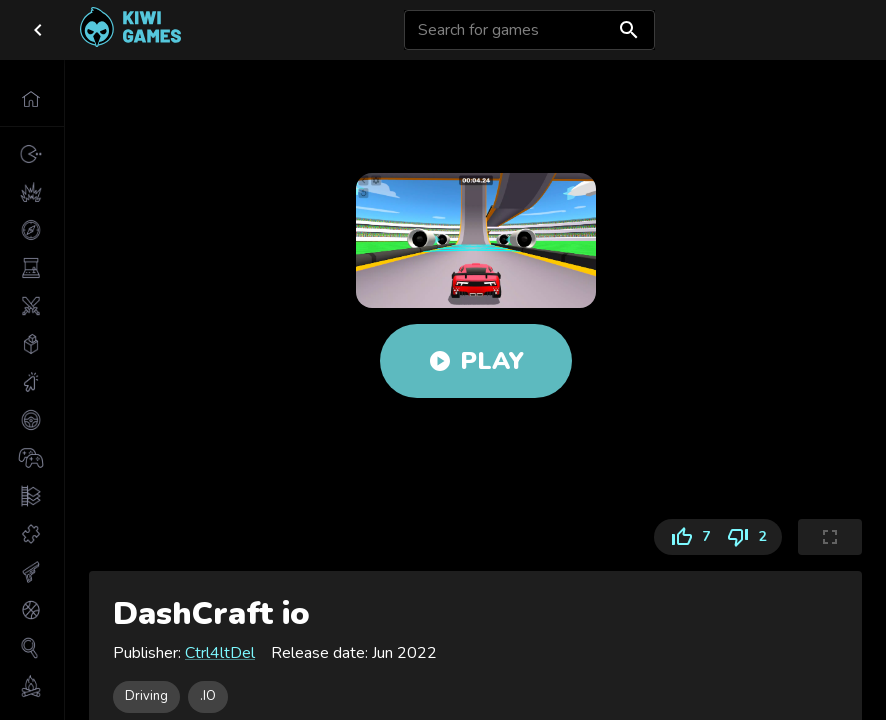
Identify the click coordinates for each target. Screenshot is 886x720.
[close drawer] (38, 30)
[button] (32, 99)
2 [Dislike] (750, 537)
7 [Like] (686, 537)
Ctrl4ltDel (220, 653)
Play (476, 361)
